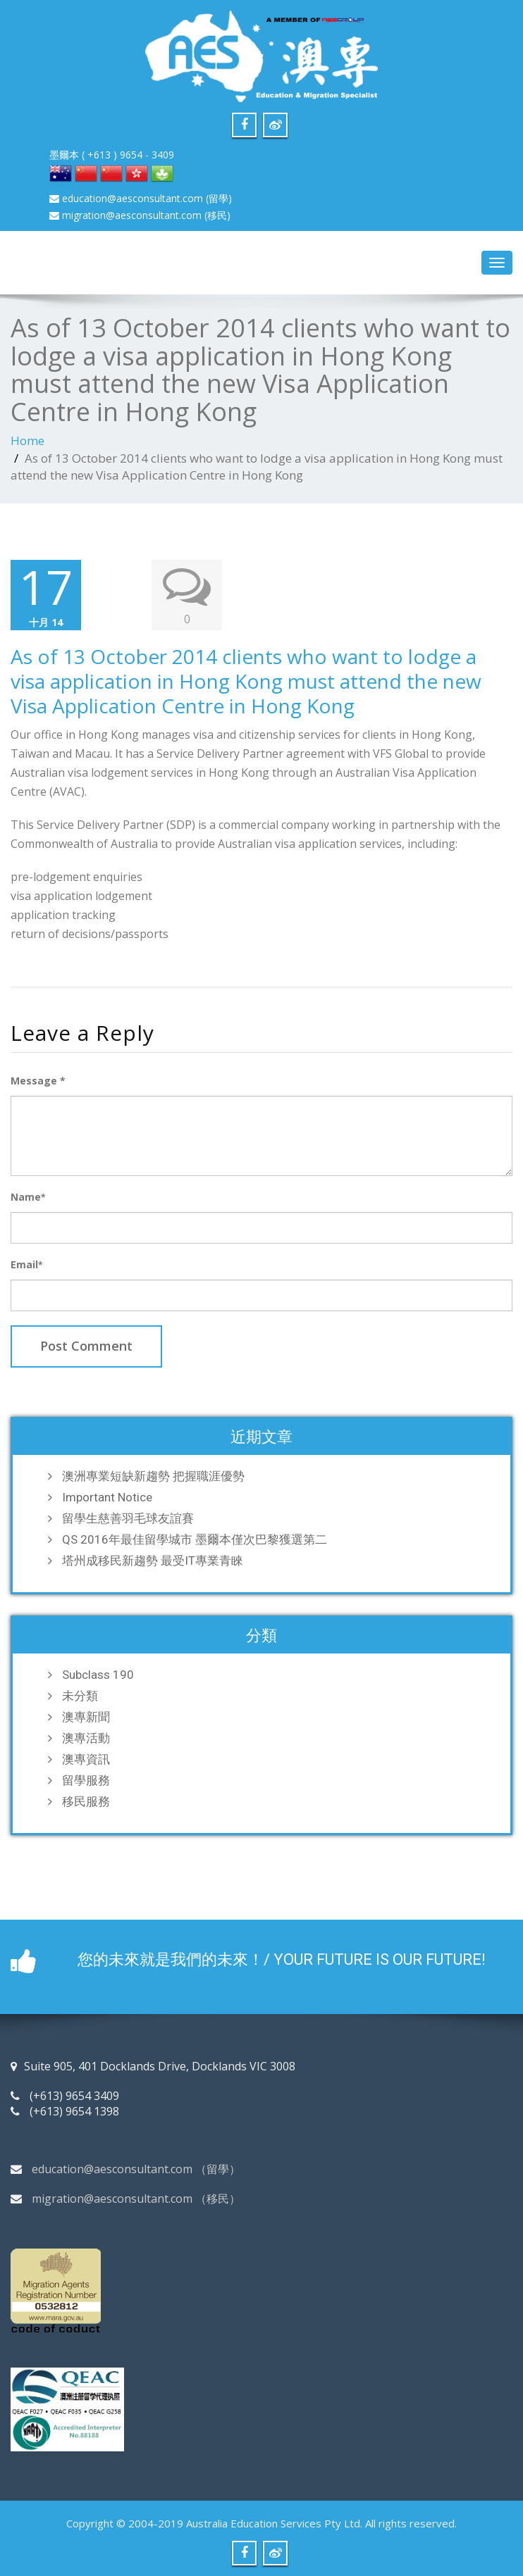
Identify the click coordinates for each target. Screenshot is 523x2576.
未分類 (80, 1696)
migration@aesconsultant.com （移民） (136, 2198)
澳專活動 (86, 1738)
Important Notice (107, 1497)
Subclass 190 (98, 1675)
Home (27, 440)
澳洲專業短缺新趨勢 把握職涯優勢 (153, 1476)
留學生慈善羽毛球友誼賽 (128, 1518)
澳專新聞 (86, 1717)
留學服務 (86, 1780)
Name (28, 1196)
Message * (38, 1080)
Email (26, 1264)
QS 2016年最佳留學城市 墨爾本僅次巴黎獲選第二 (194, 1539)
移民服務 (86, 1801)
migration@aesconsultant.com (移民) (139, 215)
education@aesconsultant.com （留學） (136, 2169)
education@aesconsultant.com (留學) (140, 198)
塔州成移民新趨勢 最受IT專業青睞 (152, 1560)
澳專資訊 (86, 1759)
